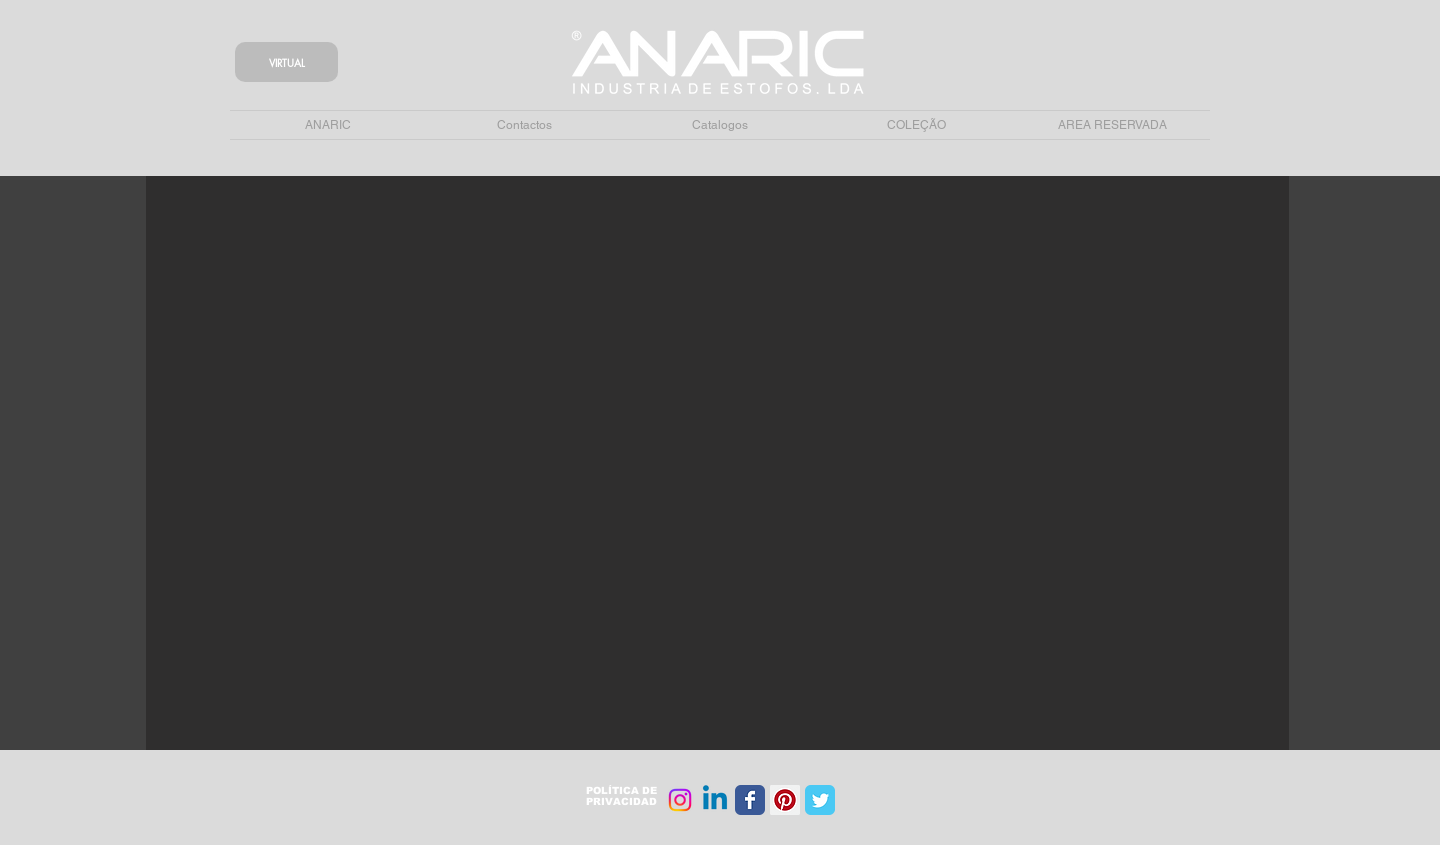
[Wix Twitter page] (820, 800)
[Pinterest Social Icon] (785, 800)
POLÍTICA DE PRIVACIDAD (621, 796)
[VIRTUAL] (286, 62)
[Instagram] (680, 800)
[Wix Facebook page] (750, 800)
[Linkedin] (715, 800)
